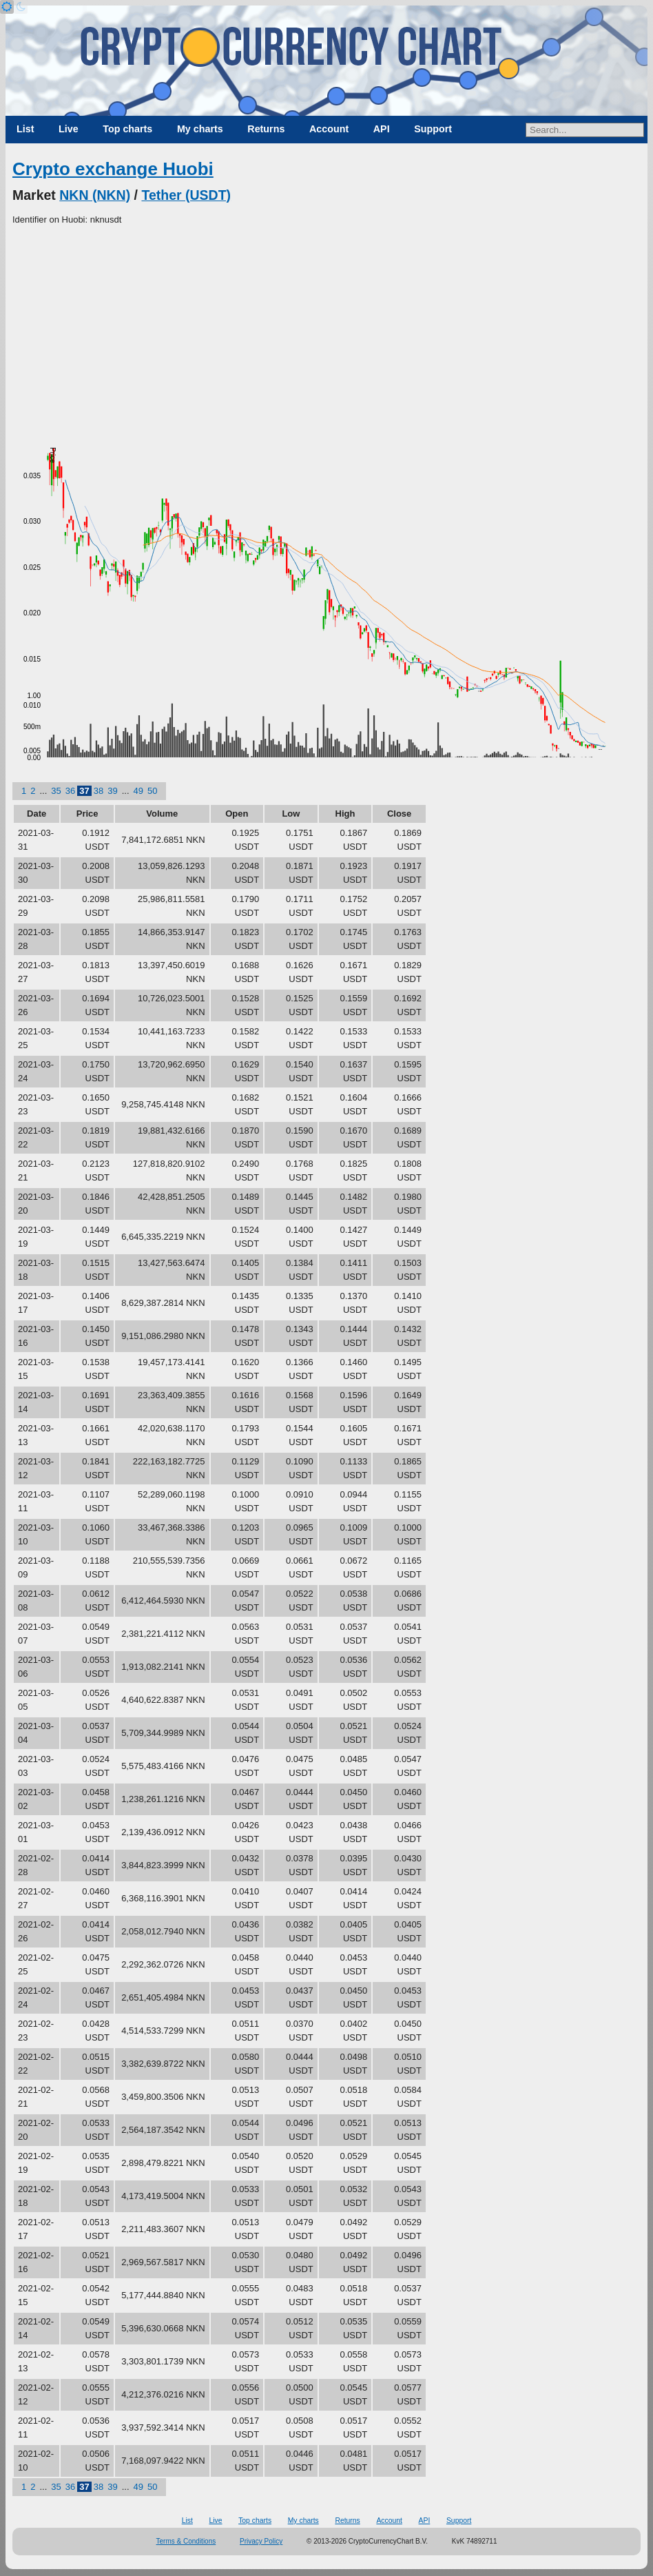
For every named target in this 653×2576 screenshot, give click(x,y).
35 (56, 791)
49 (138, 791)
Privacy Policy (261, 2541)
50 (152, 791)
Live (69, 128)
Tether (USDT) (186, 195)
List (25, 128)
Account (329, 128)
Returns (265, 128)
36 (70, 791)
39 (112, 791)
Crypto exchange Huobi (113, 169)
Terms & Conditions (186, 2541)
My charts (200, 128)
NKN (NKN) (94, 195)
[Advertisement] (326, 330)
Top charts (127, 128)
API (381, 128)
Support (433, 128)
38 (98, 791)
